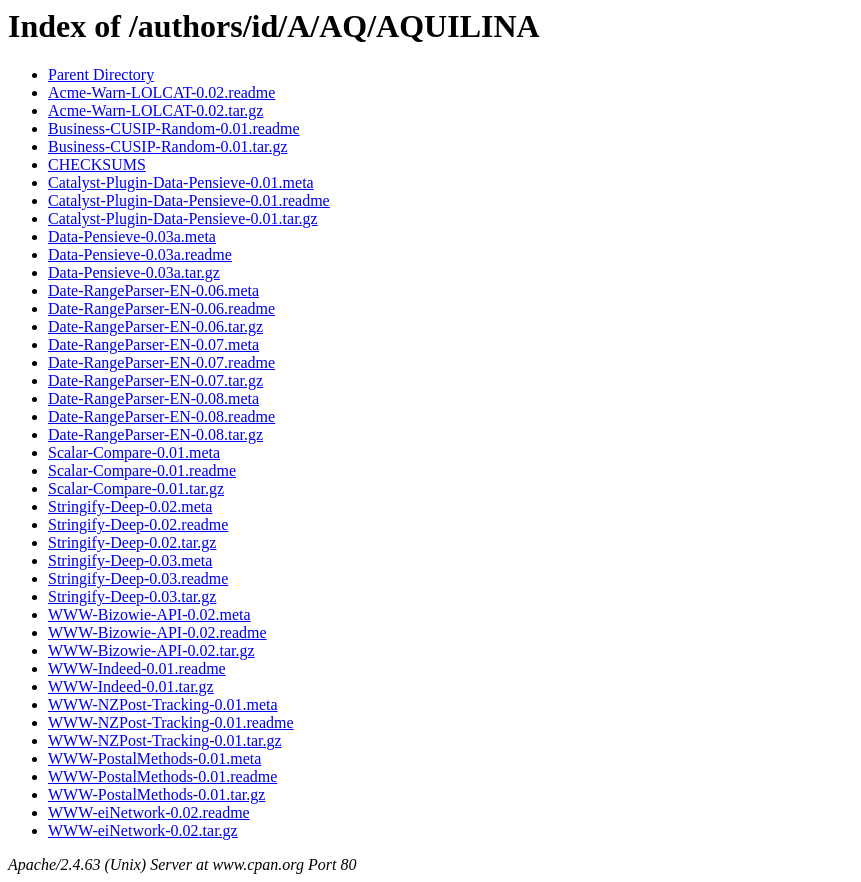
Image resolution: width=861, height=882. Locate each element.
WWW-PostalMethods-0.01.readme (162, 776)
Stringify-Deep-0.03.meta (130, 560)
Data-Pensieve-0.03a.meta (132, 236)
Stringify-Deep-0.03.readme (138, 578)
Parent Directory (101, 74)
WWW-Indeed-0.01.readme (137, 668)
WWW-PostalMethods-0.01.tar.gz (156, 794)
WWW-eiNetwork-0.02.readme (149, 812)
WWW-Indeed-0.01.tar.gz (131, 686)
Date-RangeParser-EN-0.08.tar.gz (155, 434)
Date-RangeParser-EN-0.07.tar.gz (155, 380)
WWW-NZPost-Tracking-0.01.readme (171, 722)
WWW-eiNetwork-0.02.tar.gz (143, 830)
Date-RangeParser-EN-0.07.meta (153, 344)
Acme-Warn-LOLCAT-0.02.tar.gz (155, 110)
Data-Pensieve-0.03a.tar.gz (134, 272)
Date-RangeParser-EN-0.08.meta (153, 398)
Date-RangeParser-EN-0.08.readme (161, 416)
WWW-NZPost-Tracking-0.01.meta (163, 704)
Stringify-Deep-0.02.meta (130, 506)
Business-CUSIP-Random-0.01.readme (174, 128)
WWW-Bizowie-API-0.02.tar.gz (151, 650)
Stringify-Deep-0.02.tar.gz (132, 542)
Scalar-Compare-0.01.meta (134, 452)
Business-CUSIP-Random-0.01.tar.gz (168, 146)
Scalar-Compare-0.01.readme (142, 470)
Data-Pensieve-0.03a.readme (140, 254)
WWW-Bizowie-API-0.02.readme (157, 632)
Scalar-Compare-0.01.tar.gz (136, 488)
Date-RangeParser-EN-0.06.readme (161, 308)
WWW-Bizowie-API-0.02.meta (149, 614)
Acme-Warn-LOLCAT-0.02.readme (161, 92)
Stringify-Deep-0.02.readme (138, 524)
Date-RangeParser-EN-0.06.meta (153, 290)
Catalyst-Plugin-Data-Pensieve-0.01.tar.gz (183, 218)
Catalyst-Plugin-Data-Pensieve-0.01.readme (189, 200)
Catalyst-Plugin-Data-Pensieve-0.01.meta (181, 182)
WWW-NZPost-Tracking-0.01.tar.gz (165, 740)
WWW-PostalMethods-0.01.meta (154, 758)
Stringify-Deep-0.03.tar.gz (132, 596)
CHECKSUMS (97, 164)
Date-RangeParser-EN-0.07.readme (161, 362)
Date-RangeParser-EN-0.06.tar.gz (155, 326)
